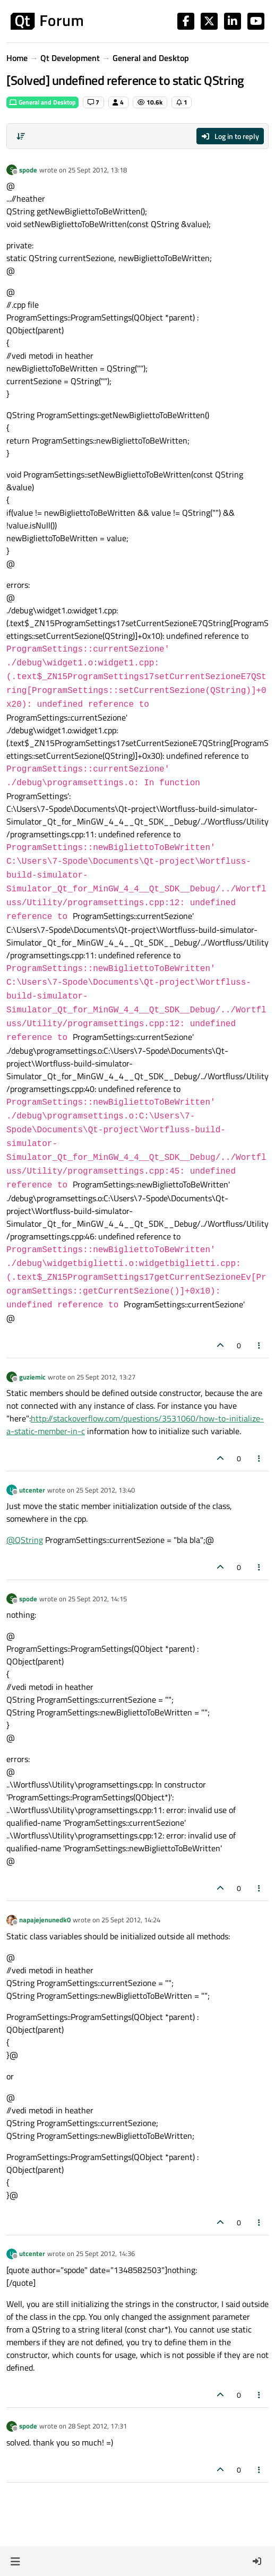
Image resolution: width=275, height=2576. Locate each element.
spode (28, 169)
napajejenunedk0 (45, 1919)
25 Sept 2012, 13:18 (97, 169)
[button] (15, 2561)
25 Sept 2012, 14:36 (105, 2253)
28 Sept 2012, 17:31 (97, 2426)
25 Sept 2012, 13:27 (105, 1377)
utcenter (32, 1490)
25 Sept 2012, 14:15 (97, 1598)
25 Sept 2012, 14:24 (130, 1919)
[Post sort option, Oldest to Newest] (20, 136)
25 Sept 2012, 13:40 (105, 1490)
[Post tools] (259, 1345)
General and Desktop (42, 102)
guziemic (32, 1377)
